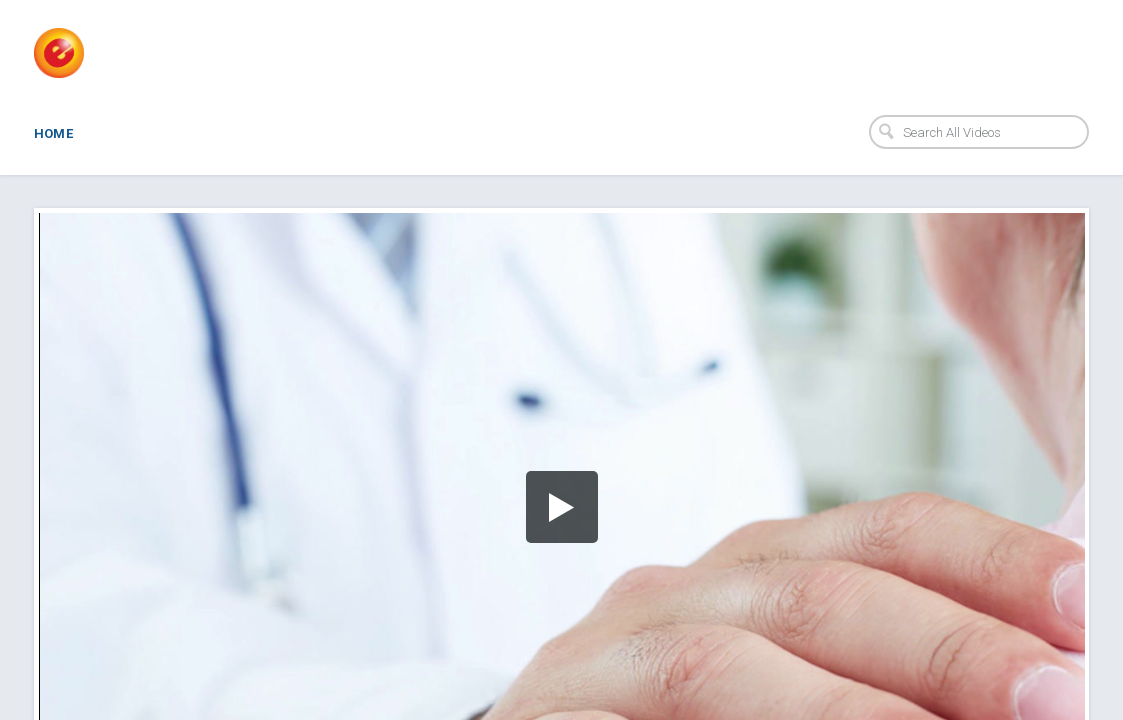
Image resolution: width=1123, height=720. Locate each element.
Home (54, 133)
